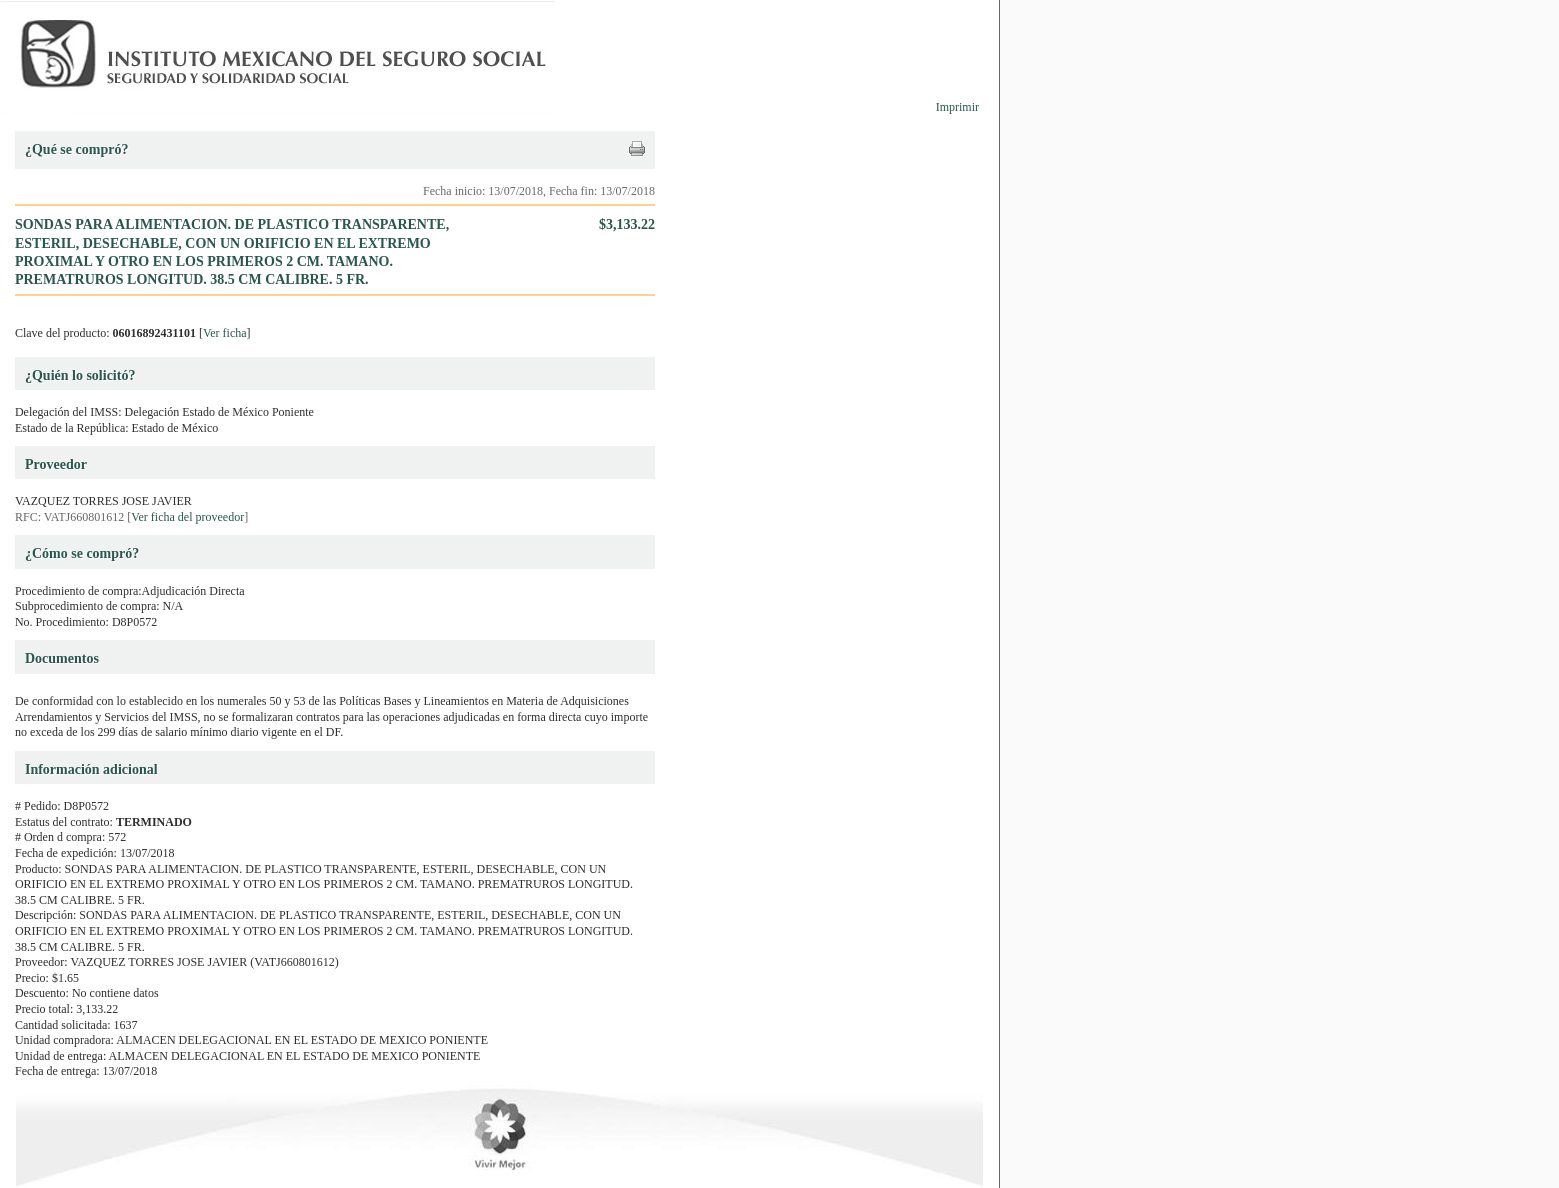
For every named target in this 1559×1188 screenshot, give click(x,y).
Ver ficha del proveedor (187, 517)
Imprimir (957, 107)
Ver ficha (225, 333)
